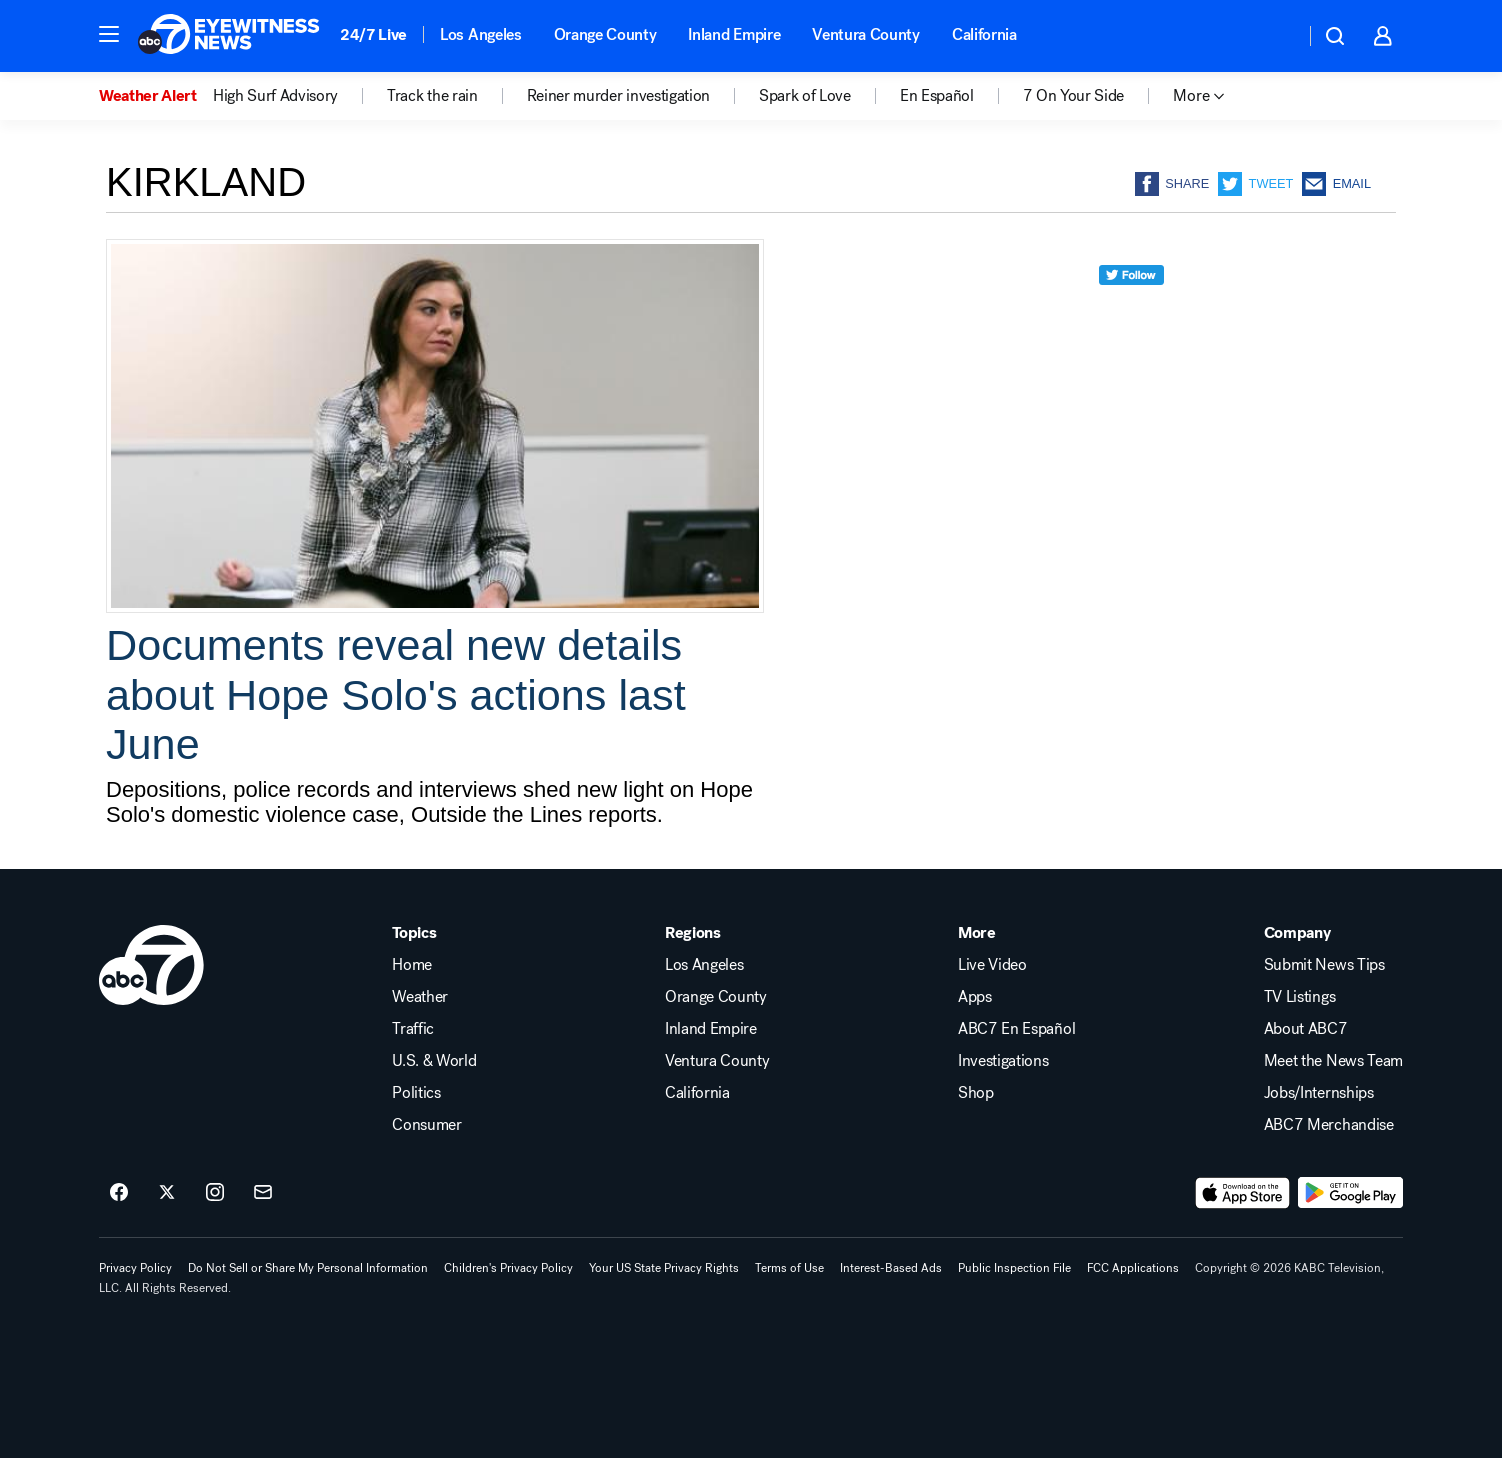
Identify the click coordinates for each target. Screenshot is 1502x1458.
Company (1297, 933)
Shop (976, 1093)
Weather (420, 997)
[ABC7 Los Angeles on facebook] (119, 1193)
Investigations (1003, 1061)
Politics (416, 1093)
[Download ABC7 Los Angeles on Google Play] (1350, 1193)
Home (412, 965)
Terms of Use (789, 1268)
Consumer (426, 1125)
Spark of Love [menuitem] (805, 96)
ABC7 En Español (1016, 1029)
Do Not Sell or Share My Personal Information (308, 1268)
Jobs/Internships (1319, 1093)
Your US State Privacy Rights (664, 1268)
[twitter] (1131, 311)
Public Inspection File (1014, 1268)
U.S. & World (434, 1061)
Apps (975, 997)
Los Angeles (480, 34)
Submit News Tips (1324, 965)
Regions (693, 933)
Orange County (605, 34)
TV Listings (1299, 997)
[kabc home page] (151, 965)
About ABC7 (1306, 1029)
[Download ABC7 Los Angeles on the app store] (1243, 1193)
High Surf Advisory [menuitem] (275, 96)
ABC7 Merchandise (1329, 1125)
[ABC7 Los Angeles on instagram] (215, 1193)
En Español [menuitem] (937, 96)
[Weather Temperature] (1273, 36)
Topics (414, 933)
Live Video (992, 965)
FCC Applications (1133, 1268)
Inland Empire (734, 34)
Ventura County (866, 34)
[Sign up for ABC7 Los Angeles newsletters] (263, 1193)
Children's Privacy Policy (508, 1268)
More (977, 933)
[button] (109, 34)
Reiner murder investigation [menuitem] (618, 96)
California (984, 34)
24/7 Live (373, 34)
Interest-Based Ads (891, 1268)
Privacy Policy (135, 1268)
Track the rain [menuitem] (432, 96)
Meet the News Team (1333, 1061)
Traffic (413, 1029)
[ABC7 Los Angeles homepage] (229, 36)
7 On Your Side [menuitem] (1074, 96)
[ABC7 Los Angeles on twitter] (167, 1193)
